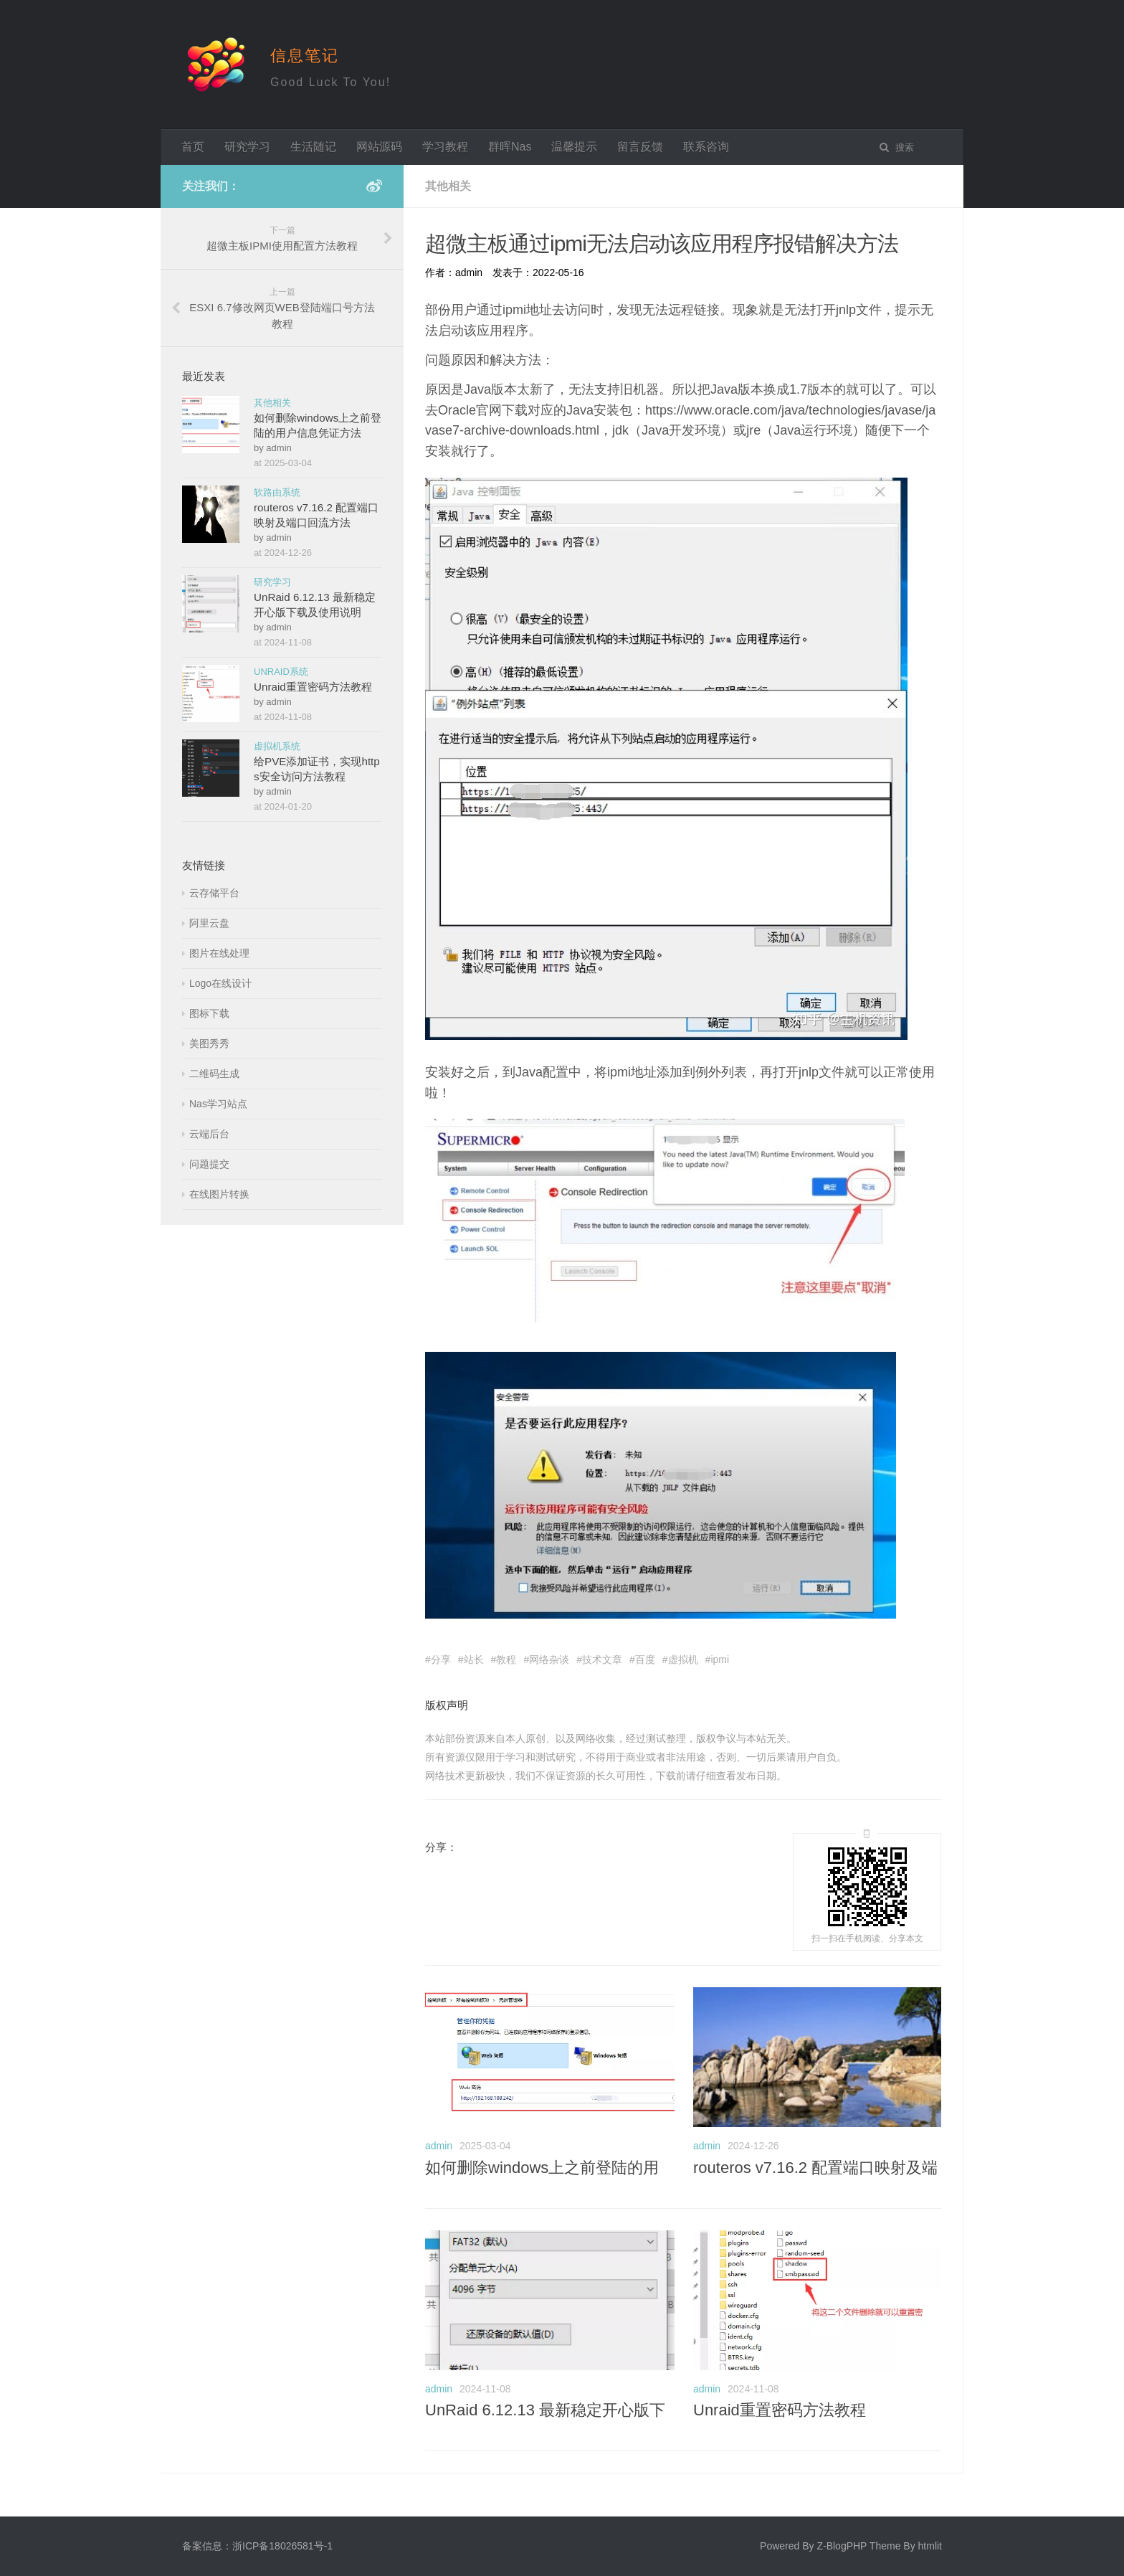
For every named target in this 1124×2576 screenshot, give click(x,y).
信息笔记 (304, 56)
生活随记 (313, 147)
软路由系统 (277, 492)
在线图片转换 (219, 1194)
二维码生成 (214, 1073)
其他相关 (272, 402)
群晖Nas (509, 147)
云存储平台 (214, 893)
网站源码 (379, 147)
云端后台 (209, 1134)
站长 (474, 1659)
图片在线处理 (219, 953)
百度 (645, 1659)
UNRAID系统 (281, 671)
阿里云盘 (209, 923)
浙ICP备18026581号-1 (282, 2546)
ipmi (719, 1659)
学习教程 (445, 147)
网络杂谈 (549, 1659)
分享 (441, 1659)
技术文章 (602, 1659)
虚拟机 (683, 1659)
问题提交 (209, 1164)
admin (438, 2145)
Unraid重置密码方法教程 (779, 2410)
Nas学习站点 (218, 1103)
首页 (192, 147)
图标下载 (209, 1013)
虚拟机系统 (277, 746)
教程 (506, 1659)
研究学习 (247, 147)
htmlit (930, 2546)
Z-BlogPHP (841, 2546)
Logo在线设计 (220, 983)
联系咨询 (706, 147)
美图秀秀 (209, 1043)
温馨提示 (574, 147)
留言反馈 (640, 147)
